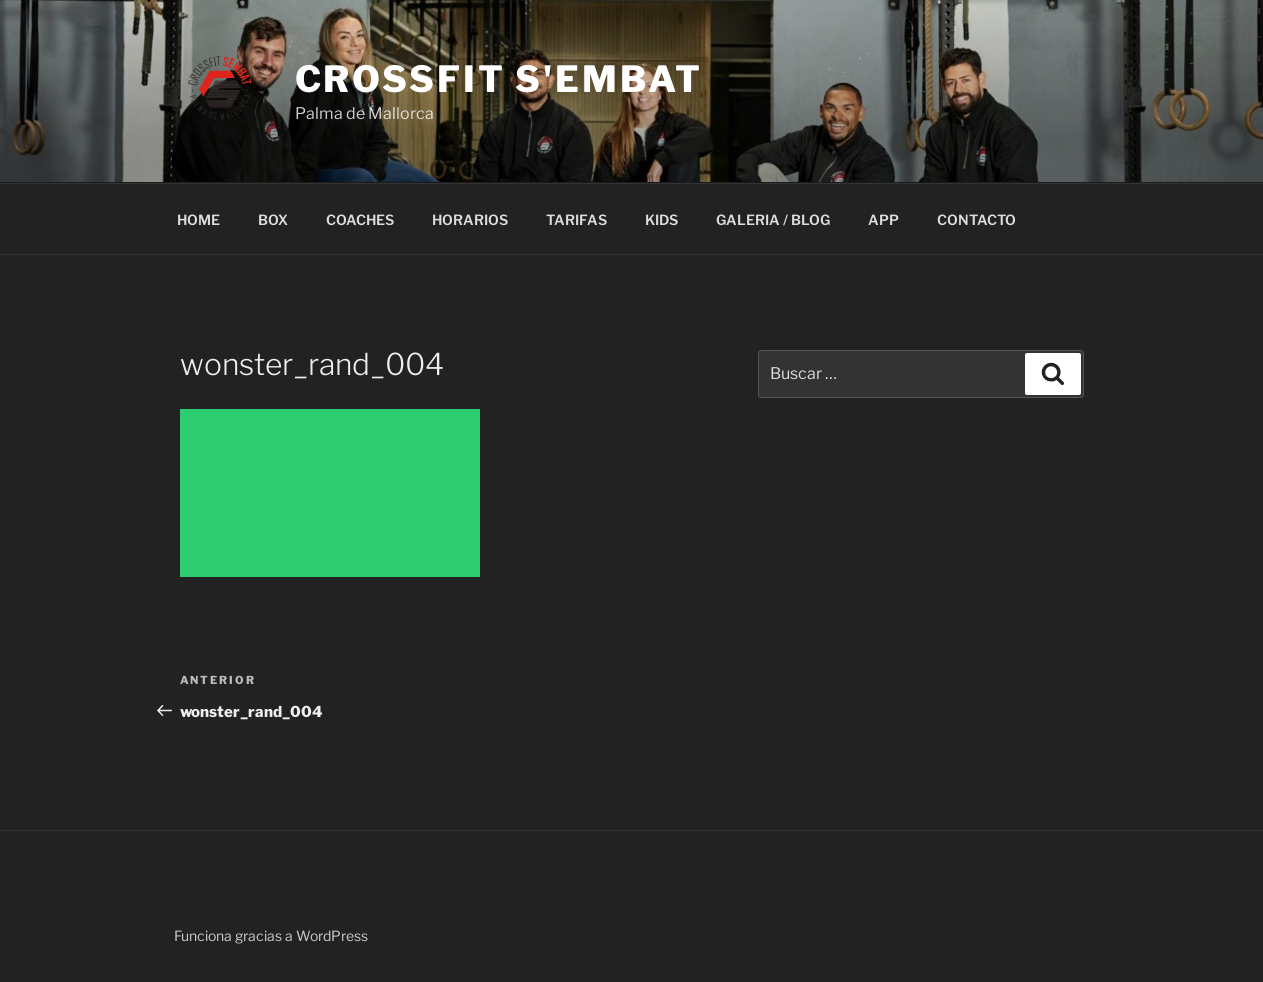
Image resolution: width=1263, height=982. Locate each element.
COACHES (360, 219)
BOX (273, 219)
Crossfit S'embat (499, 79)
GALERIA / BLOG (773, 219)
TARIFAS (576, 219)
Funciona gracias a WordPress (271, 935)
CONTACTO (976, 219)
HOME (198, 219)
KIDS (661, 219)
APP (883, 219)
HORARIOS (470, 219)
